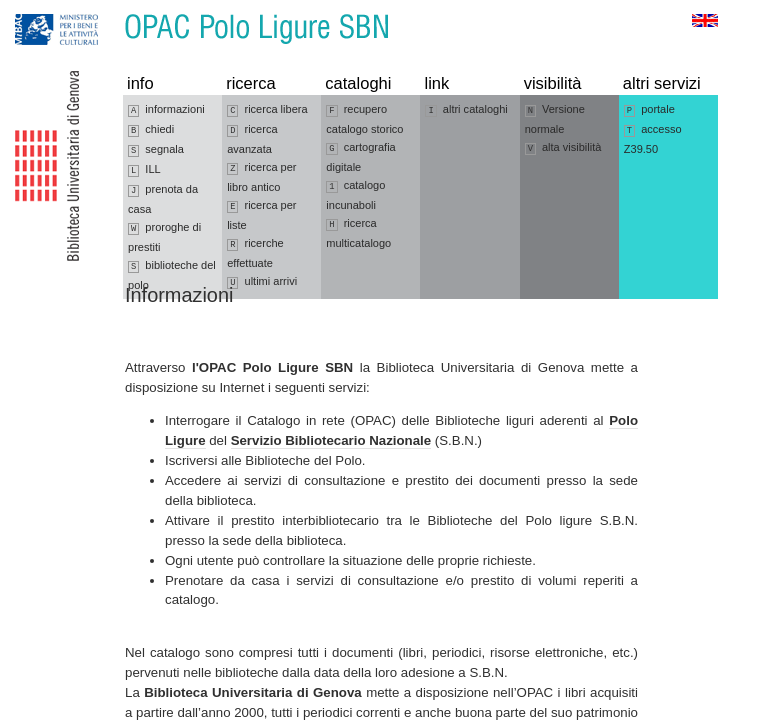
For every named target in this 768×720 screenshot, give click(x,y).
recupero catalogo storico (364, 119)
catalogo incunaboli (355, 195)
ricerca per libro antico (261, 177)
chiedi (151, 130)
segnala (156, 150)
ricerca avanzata (252, 139)
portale (649, 110)
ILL (144, 170)
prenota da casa (163, 199)
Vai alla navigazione (39, 9)
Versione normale (555, 119)
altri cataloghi (466, 110)
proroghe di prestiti (164, 237)
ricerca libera (267, 110)
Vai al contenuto (113, 9)
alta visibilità (563, 148)
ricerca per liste (261, 215)
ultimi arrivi (262, 282)
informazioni (166, 110)
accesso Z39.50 (653, 139)
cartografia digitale (360, 157)
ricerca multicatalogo (358, 233)
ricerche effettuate (255, 253)
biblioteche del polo (172, 275)
